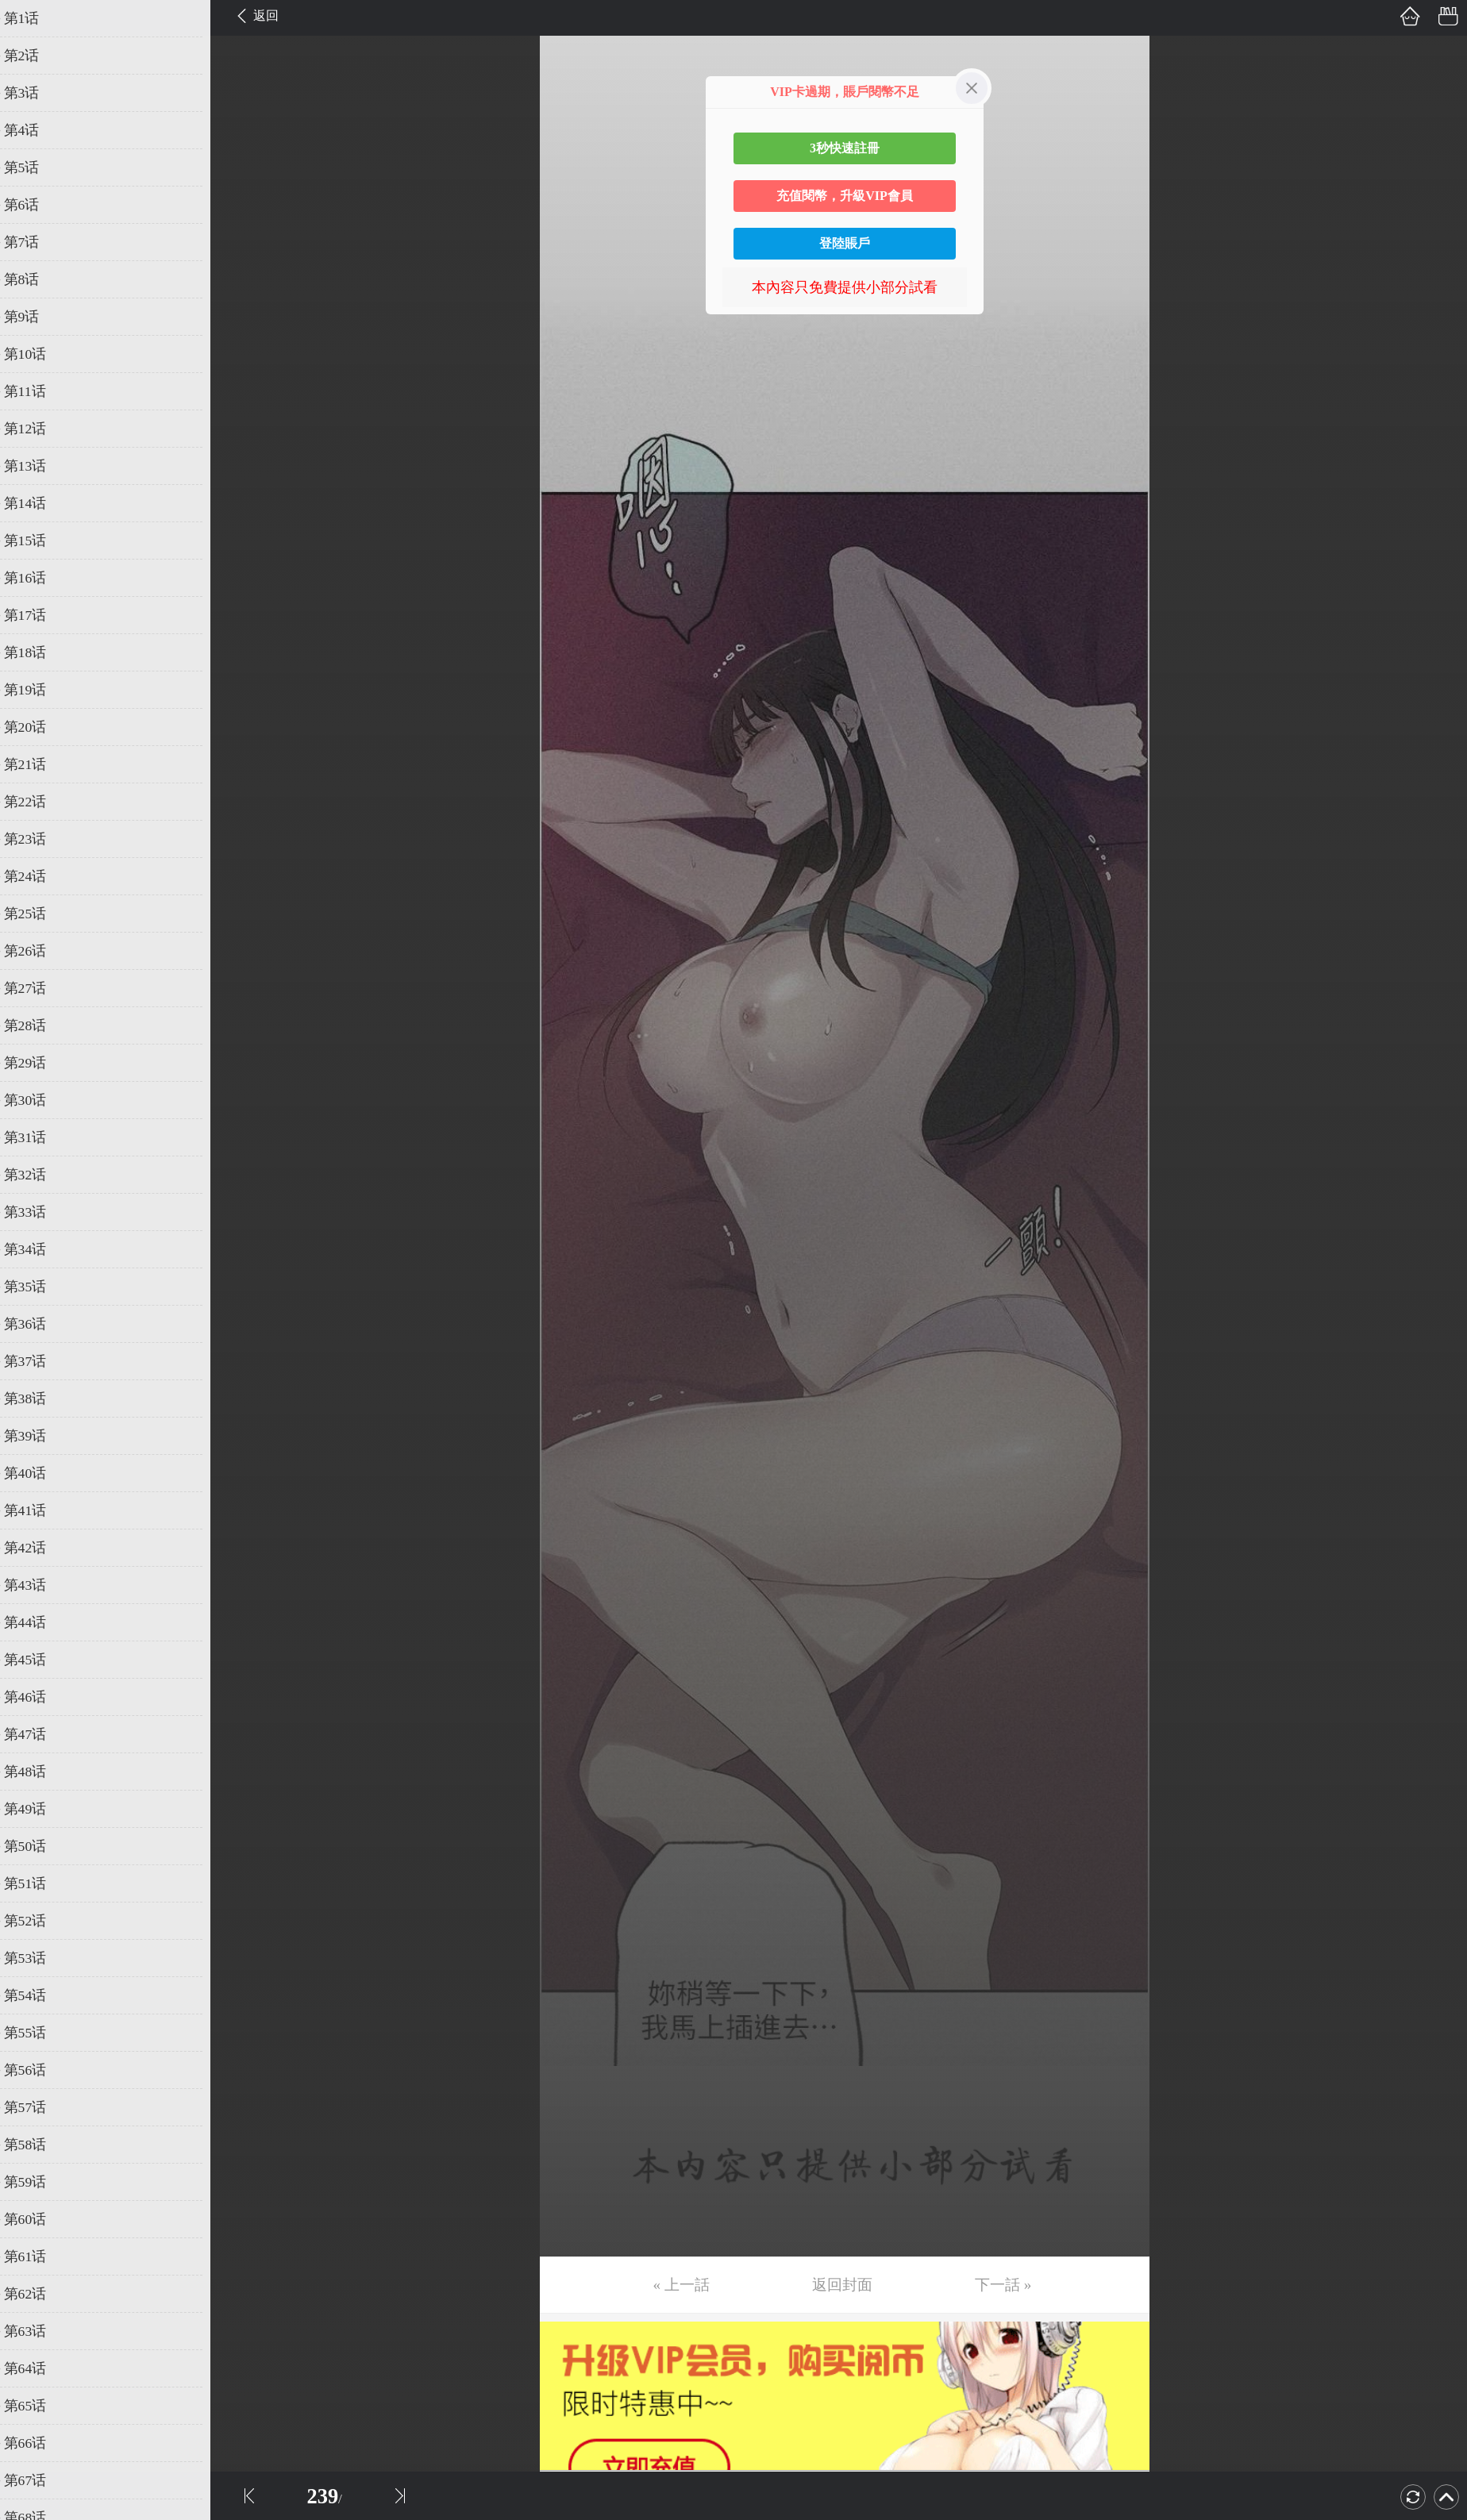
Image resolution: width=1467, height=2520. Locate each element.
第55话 (37, 2033)
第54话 (37, 1995)
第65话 (37, 2406)
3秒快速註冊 (845, 148)
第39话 (37, 1436)
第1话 (34, 18)
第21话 (37, 764)
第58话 (37, 2145)
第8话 (34, 279)
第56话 (37, 2070)
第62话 (37, 2294)
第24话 (37, 876)
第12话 (37, 429)
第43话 (37, 1585)
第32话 (37, 1175)
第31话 (37, 1137)
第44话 (37, 1622)
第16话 (37, 578)
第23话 (37, 839)
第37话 (37, 1361)
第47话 (37, 1734)
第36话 (37, 1324)
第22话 (37, 802)
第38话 (37, 1398)
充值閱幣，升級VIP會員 (844, 195)
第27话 (37, 988)
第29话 (37, 1063)
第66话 (37, 2443)
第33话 (37, 1212)
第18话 (37, 652)
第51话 (37, 1883)
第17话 (37, 615)
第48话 (37, 1771)
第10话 (37, 354)
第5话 (34, 167)
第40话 (37, 1473)
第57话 (37, 2107)
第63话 (37, 2331)
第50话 (37, 1846)
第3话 (34, 93)
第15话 (37, 540)
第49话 (37, 1809)
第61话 (37, 2256)
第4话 (34, 130)
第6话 (34, 205)
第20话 (37, 727)
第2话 (34, 55)
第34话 (37, 1249)
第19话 (37, 690)
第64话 (37, 2368)
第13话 (37, 466)
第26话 (37, 951)
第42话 (37, 1548)
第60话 (37, 2219)
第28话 (37, 1025)
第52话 (37, 1921)
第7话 (34, 242)
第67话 (37, 2480)
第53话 (37, 1958)
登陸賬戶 (844, 243)
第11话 (37, 391)
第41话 (37, 1510)
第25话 (37, 913)
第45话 (37, 1660)
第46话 (37, 1697)
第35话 (37, 1287)
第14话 (37, 503)
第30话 (37, 1100)
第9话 (34, 317)
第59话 (37, 2182)
